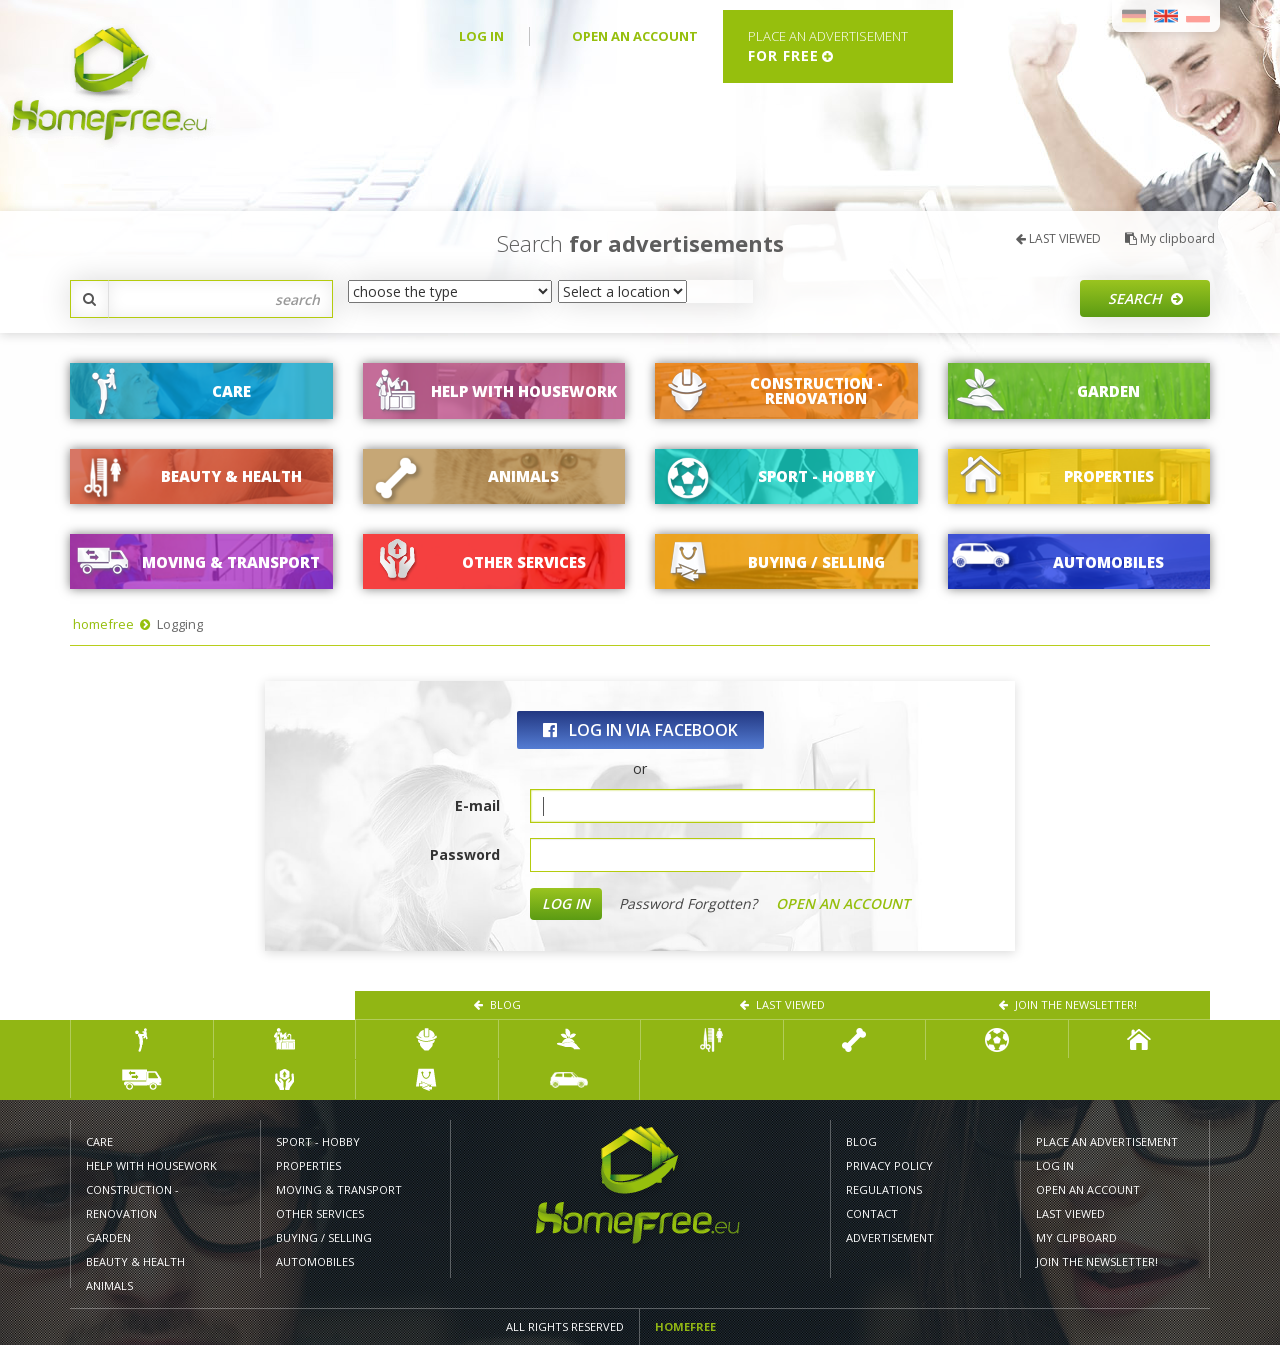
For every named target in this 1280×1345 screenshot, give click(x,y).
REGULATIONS (884, 1189)
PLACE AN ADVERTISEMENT (1107, 1141)
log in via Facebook (640, 730)
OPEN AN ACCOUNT (635, 36)
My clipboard (1170, 238)
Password (465, 854)
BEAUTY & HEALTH (135, 1261)
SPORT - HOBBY (318, 1141)
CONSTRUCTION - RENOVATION (132, 1201)
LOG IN (481, 36)
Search (1145, 298)
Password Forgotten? (688, 903)
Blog (497, 1004)
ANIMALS (109, 1285)
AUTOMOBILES (315, 1261)
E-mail (477, 805)
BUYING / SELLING (324, 1237)
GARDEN (108, 1237)
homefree (103, 624)
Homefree (685, 1326)
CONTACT (872, 1213)
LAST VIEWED (1058, 238)
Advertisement (890, 1237)
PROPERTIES (308, 1165)
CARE (99, 1141)
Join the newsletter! (1068, 1004)
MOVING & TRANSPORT (339, 1189)
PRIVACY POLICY (889, 1165)
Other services (320, 1213)
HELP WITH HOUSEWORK (151, 1165)
